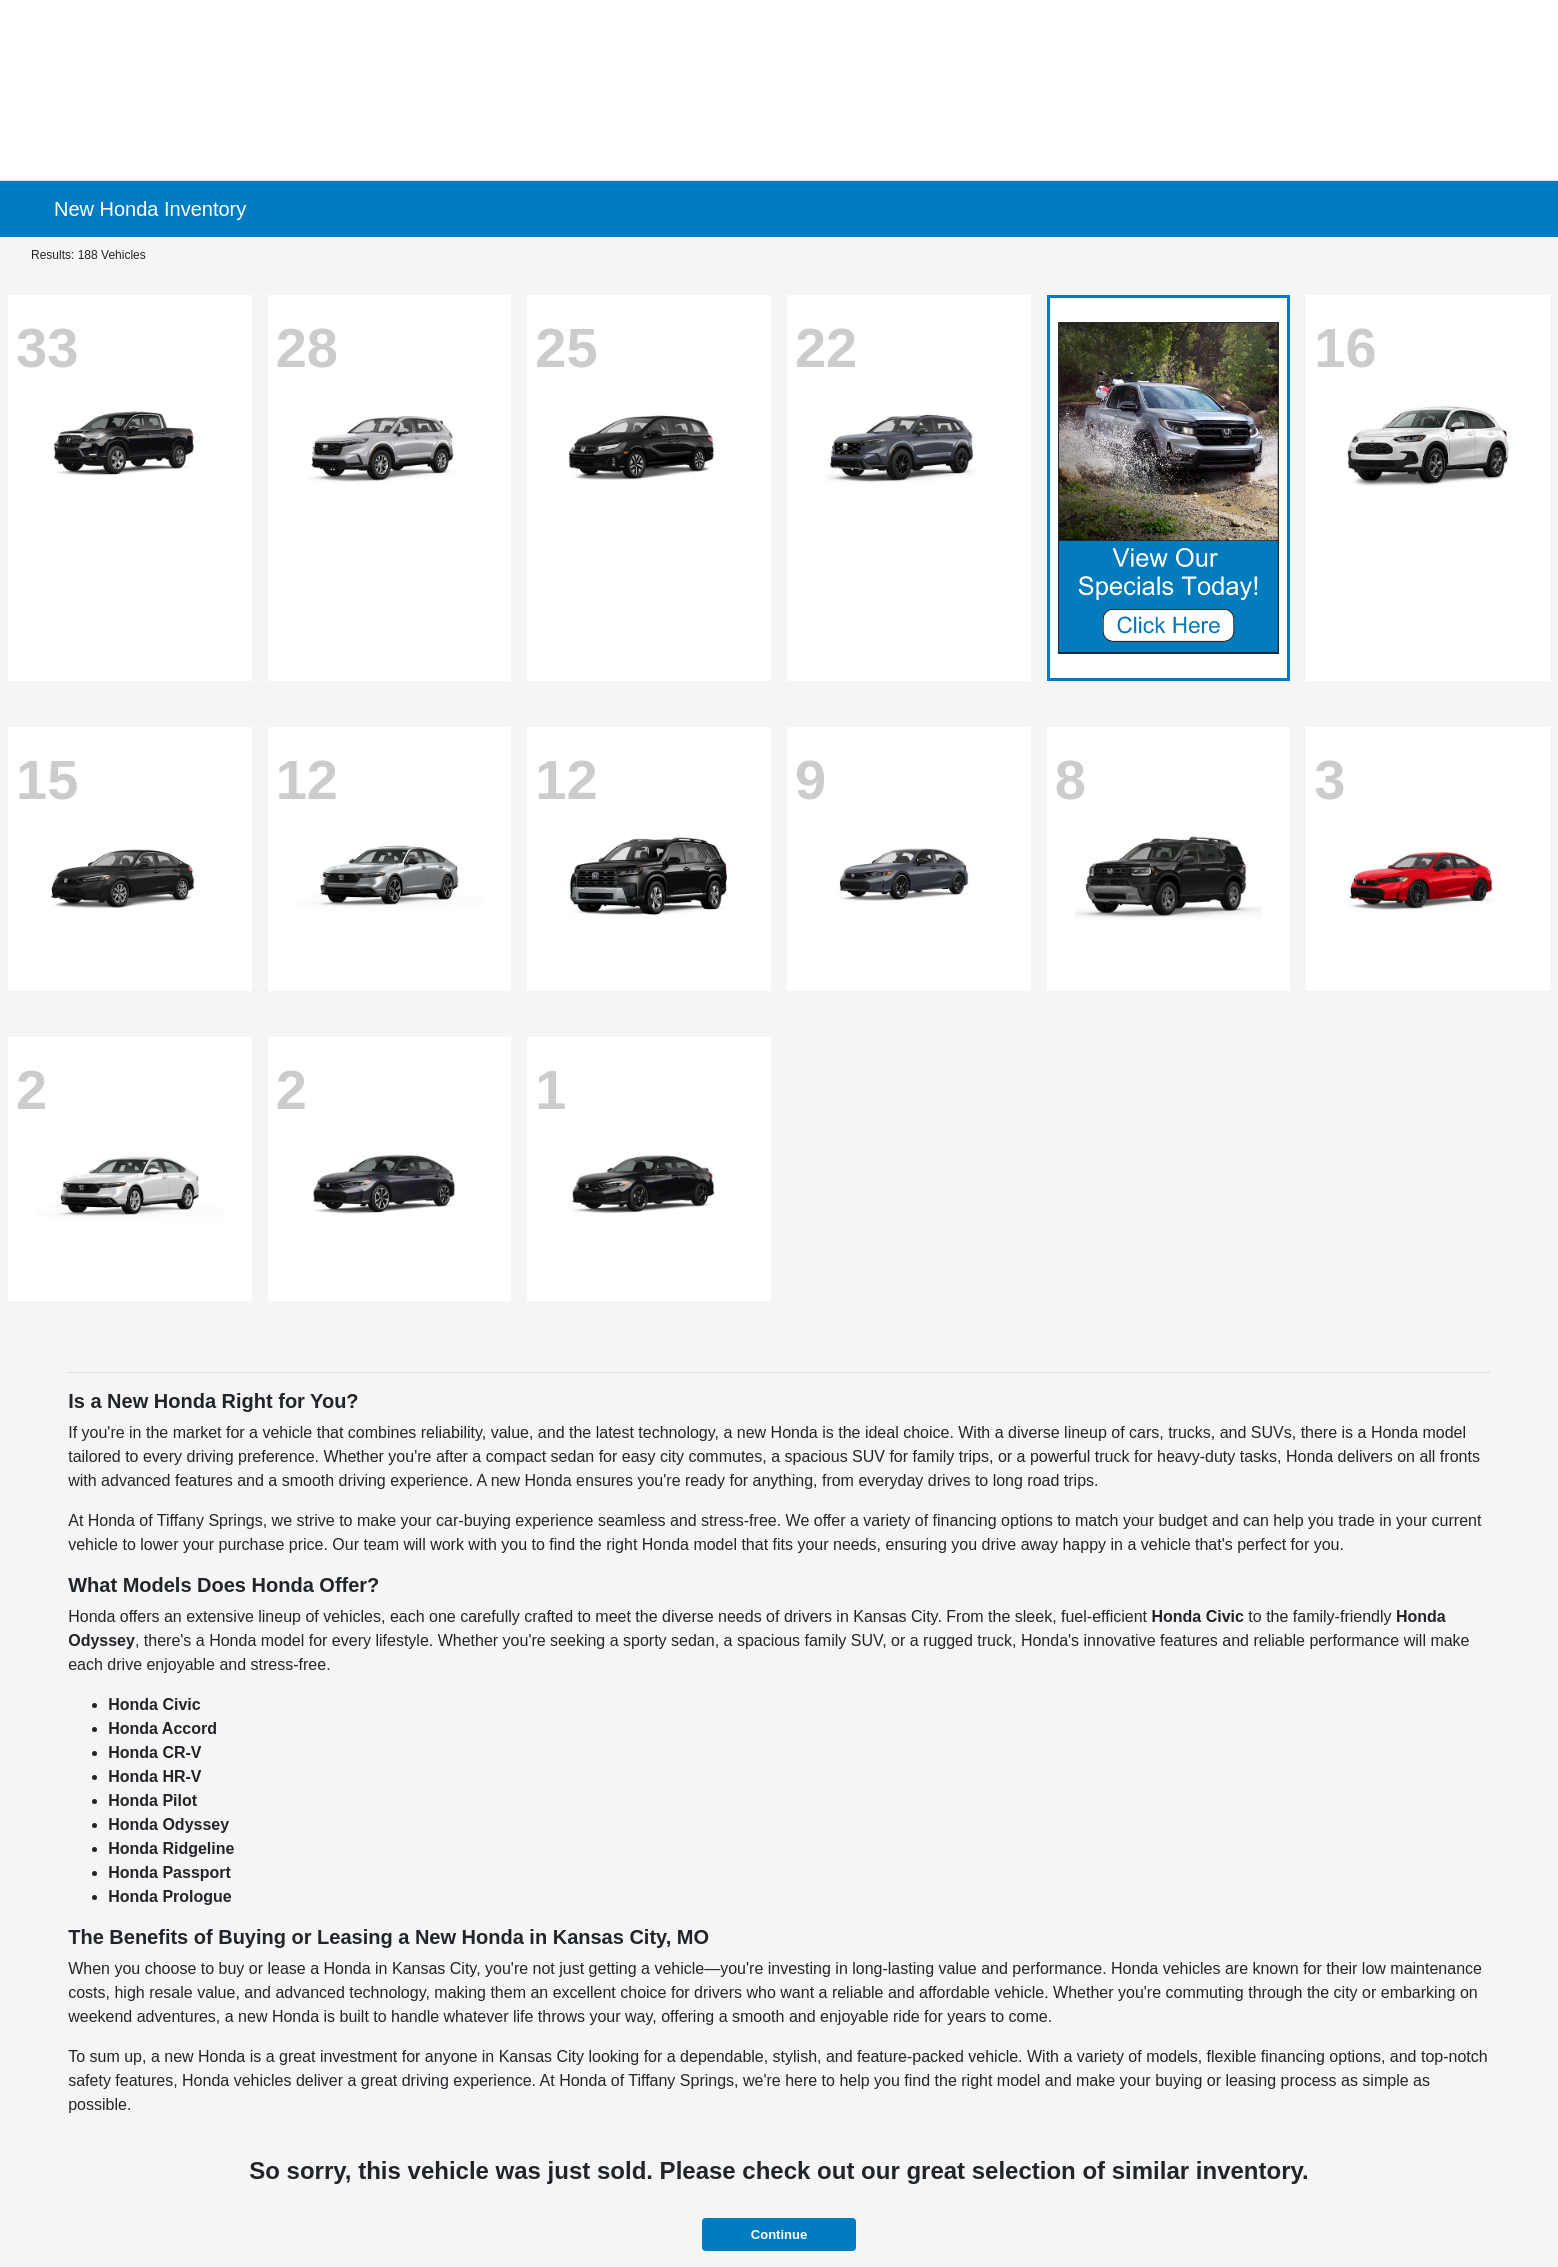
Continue (779, 2234)
